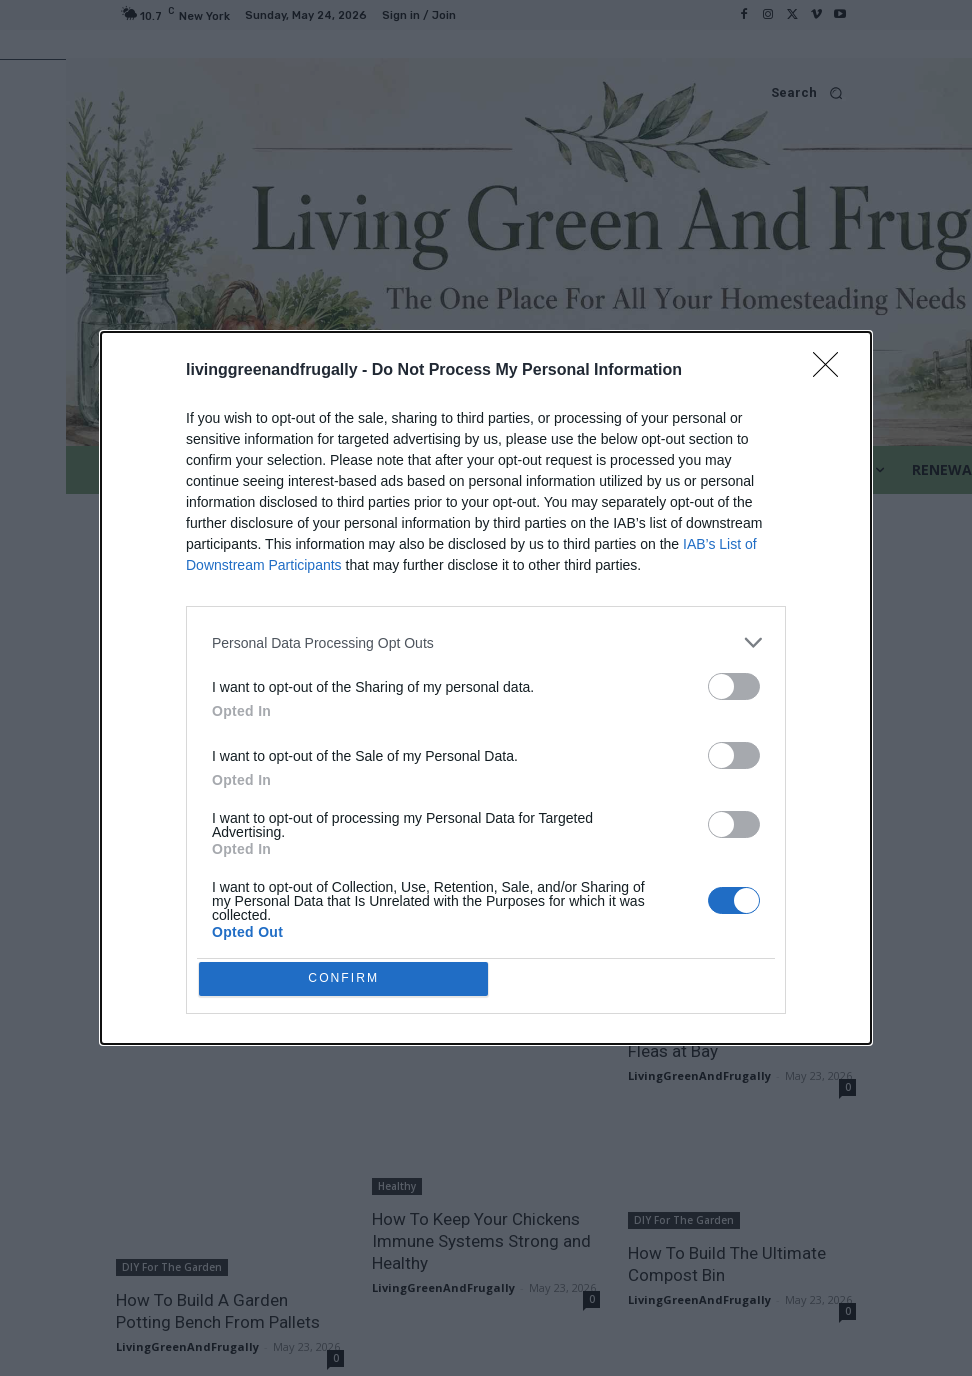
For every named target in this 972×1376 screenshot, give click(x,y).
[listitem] (486, 638)
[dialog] (486, 688)
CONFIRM (348, 978)
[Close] (832, 367)
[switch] (734, 682)
